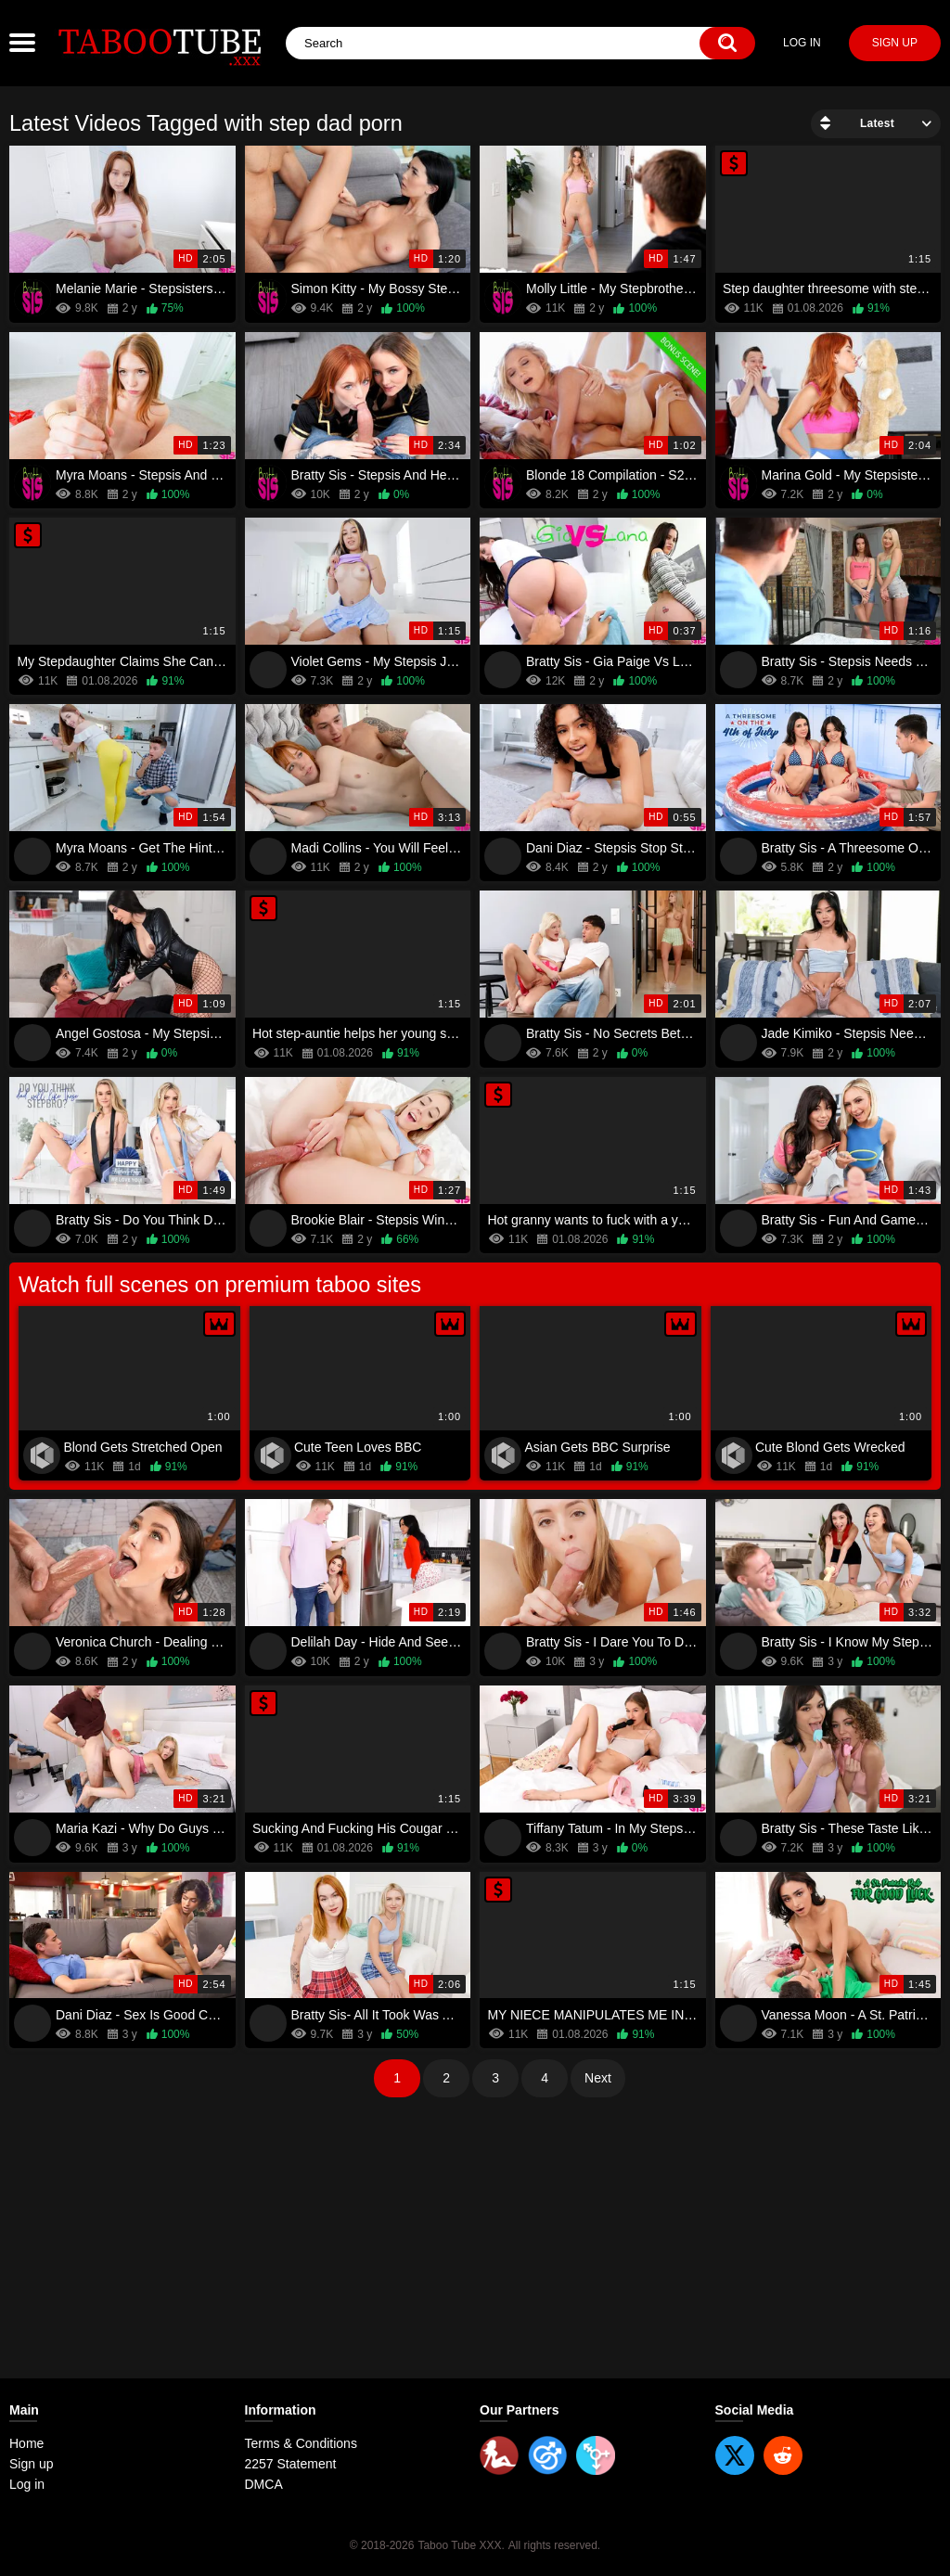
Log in (802, 42)
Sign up (895, 42)
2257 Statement (291, 2463)
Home (26, 2443)
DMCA (264, 2484)
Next (597, 2077)
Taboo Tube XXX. (460, 2545)
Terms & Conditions (301, 2443)
